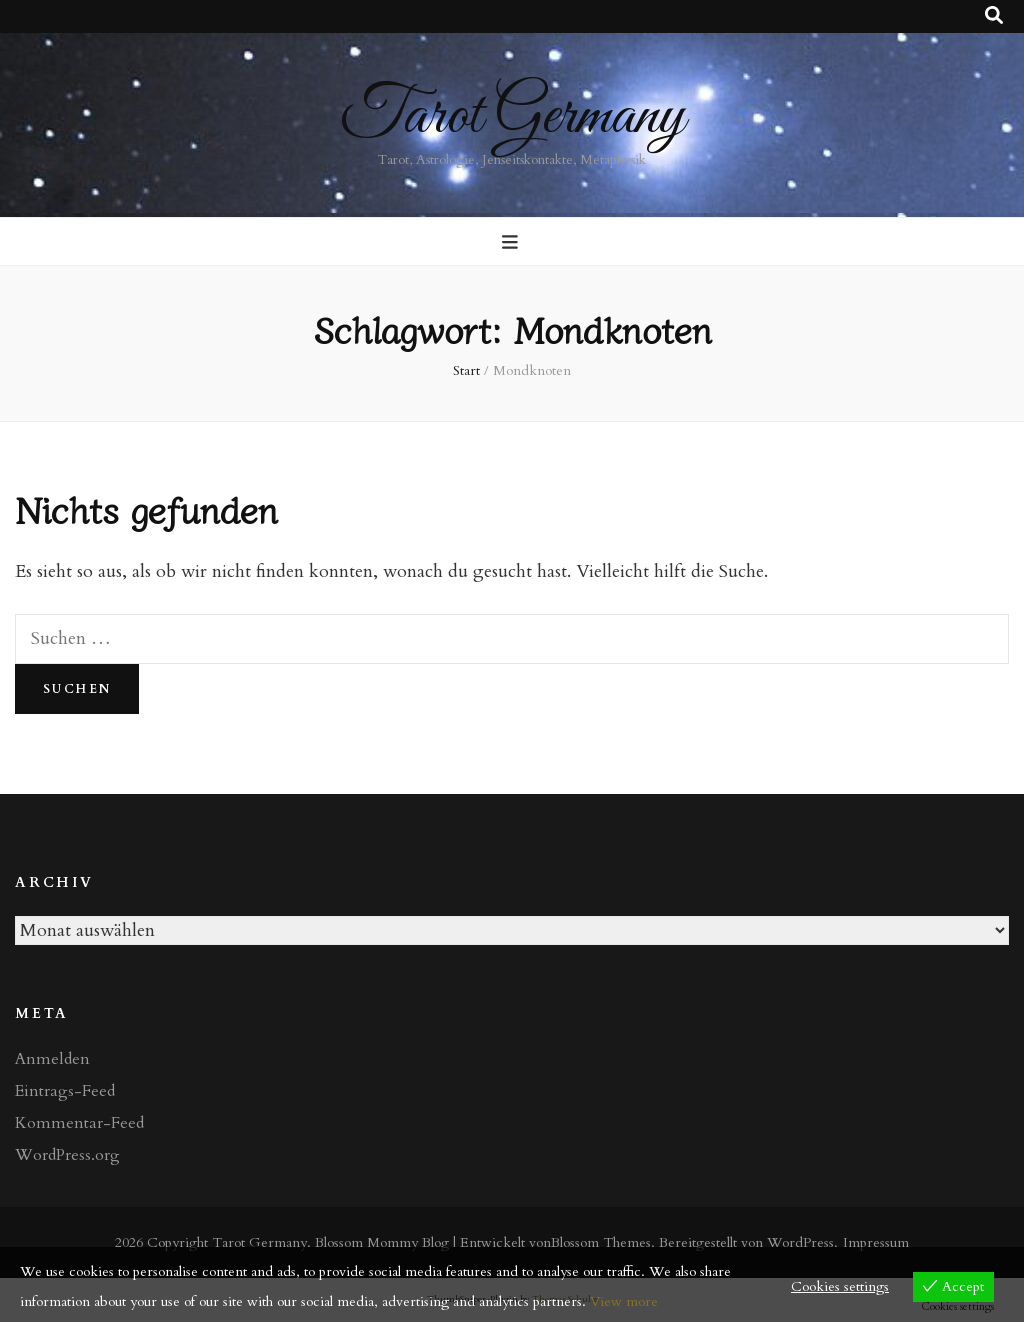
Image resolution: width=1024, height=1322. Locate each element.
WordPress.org (67, 1155)
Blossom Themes (601, 1242)
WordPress (800, 1242)
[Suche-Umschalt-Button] (994, 16)
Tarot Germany (512, 116)
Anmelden (52, 1059)
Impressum (876, 1242)
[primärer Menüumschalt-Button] (512, 243)
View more (624, 1301)
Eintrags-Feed (65, 1091)
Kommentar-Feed (79, 1123)
